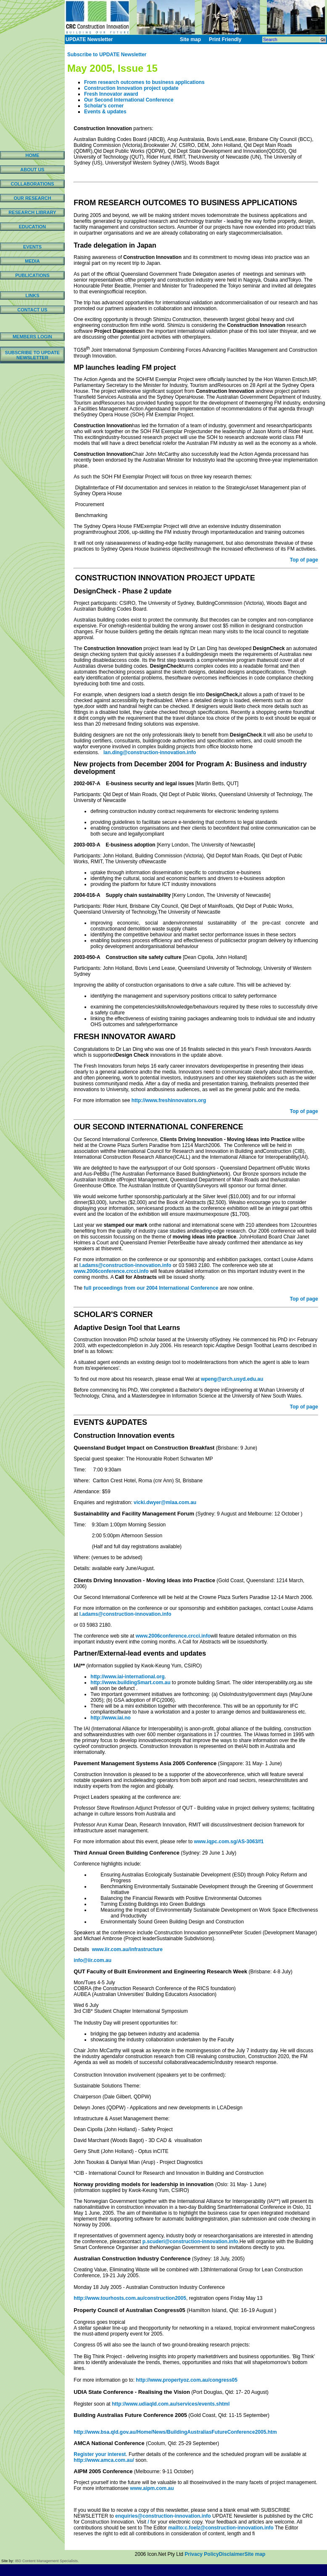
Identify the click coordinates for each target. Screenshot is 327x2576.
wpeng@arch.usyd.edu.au (232, 1379)
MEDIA (32, 261)
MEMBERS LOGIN (32, 336)
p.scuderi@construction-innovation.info (190, 2241)
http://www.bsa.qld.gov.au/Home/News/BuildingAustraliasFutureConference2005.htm (175, 2432)
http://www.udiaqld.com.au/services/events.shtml (170, 2404)
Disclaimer (232, 2554)
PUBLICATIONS (32, 275)
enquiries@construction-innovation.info (163, 2516)
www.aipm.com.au (152, 2488)
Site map (254, 2554)
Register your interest (100, 2454)
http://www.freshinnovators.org (169, 1100)
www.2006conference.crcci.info (111, 1271)
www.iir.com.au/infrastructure (126, 1949)
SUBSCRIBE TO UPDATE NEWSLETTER (32, 355)
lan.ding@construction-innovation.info (149, 752)
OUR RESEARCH (32, 198)
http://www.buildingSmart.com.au (130, 1682)
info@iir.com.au (92, 1960)
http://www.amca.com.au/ (104, 2460)
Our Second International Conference (129, 100)
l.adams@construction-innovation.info (125, 1265)
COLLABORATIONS (32, 183)
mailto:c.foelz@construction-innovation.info (221, 2528)
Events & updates (105, 112)
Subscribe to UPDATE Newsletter (106, 54)
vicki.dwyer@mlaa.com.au (165, 1502)
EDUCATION (32, 226)
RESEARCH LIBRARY (32, 212)
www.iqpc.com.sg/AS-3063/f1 (229, 1841)
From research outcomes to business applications (144, 82)
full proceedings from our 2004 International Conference (151, 1288)
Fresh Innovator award (111, 94)
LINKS (33, 295)
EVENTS (32, 246)
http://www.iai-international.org (127, 1677)
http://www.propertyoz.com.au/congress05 (186, 2380)
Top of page (304, 560)
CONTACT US (32, 309)
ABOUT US (32, 169)
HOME (33, 155)
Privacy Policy (202, 2554)
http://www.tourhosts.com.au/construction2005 (130, 2298)
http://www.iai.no (110, 1718)
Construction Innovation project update (131, 88)
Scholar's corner (104, 106)
